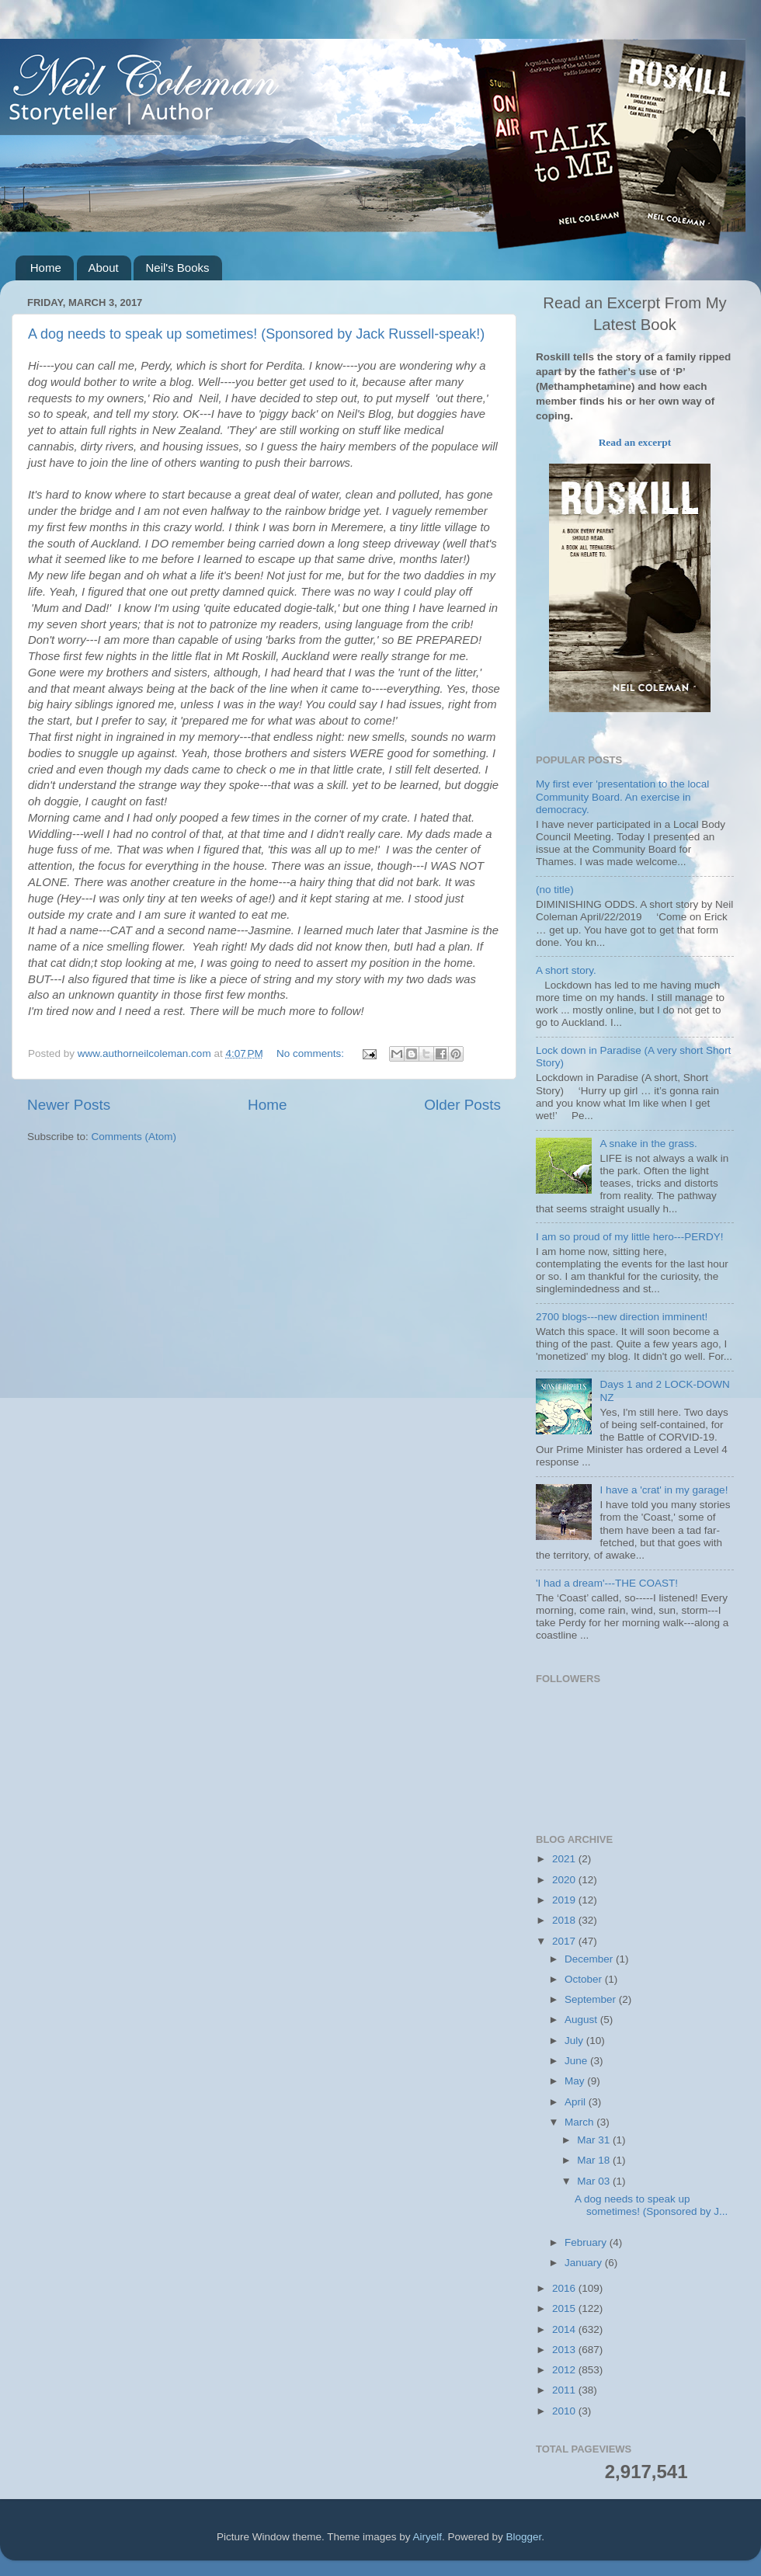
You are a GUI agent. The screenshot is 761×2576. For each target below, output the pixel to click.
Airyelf (428, 2537)
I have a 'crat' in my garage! (663, 1490)
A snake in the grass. (648, 1143)
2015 (565, 2308)
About (104, 267)
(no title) (555, 889)
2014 (565, 2329)
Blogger (524, 2537)
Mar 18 (595, 2160)
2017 (565, 1941)
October (585, 1979)
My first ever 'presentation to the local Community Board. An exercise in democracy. (622, 796)
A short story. (566, 970)
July (575, 2040)
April (577, 2102)
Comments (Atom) (134, 1136)
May (576, 2081)
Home (45, 267)
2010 (565, 2411)
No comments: (311, 1053)
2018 (565, 1920)
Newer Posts (68, 1105)
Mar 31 (595, 2140)
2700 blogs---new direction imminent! (621, 1317)
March (580, 2122)
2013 (565, 2349)
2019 (565, 1900)
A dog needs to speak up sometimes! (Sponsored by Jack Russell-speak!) (256, 334)
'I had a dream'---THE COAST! (607, 1583)
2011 (565, 2390)
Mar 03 (595, 2181)
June (577, 2061)
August (582, 2019)
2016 (565, 2288)
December (590, 1959)
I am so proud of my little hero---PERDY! (630, 1237)
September (592, 1999)
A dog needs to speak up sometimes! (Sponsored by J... (651, 2205)
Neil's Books (177, 267)
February (587, 2242)
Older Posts (462, 1105)
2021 (565, 1859)
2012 (565, 2370)
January (585, 2262)
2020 (565, 1880)
